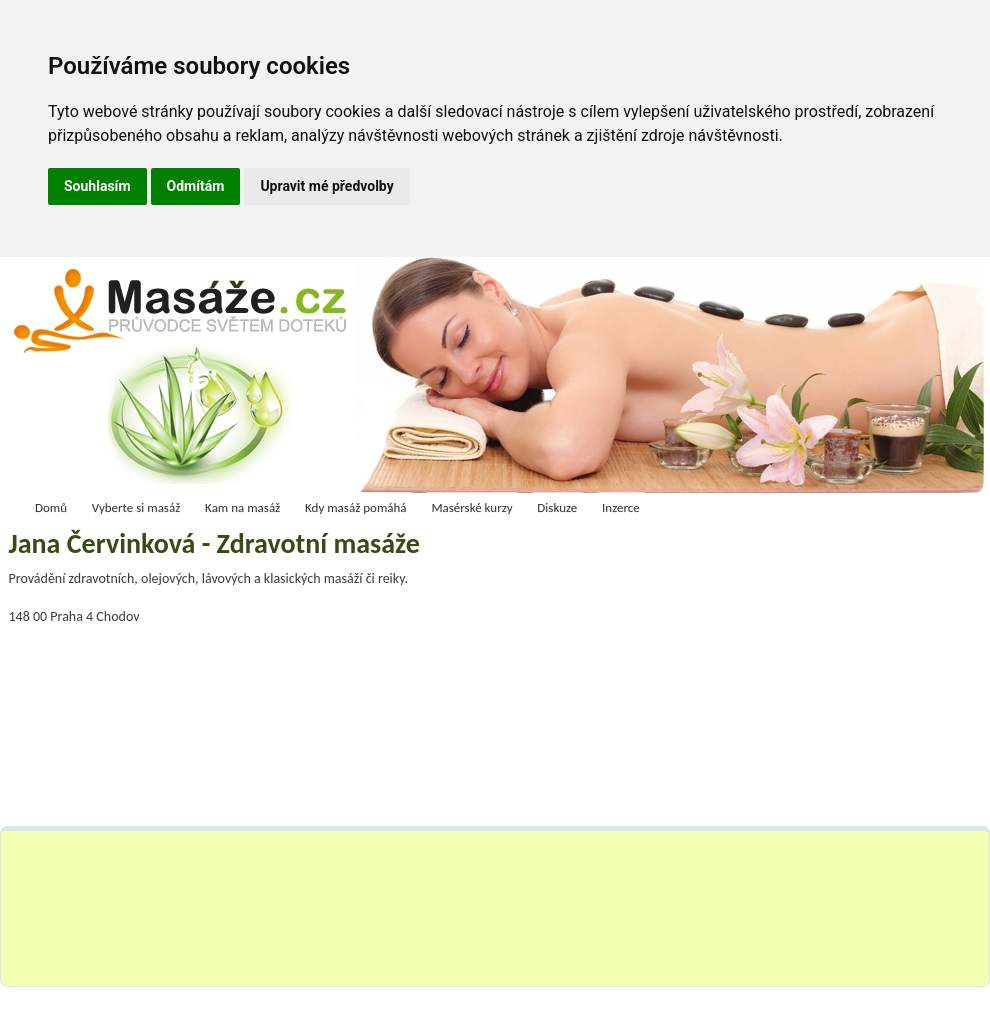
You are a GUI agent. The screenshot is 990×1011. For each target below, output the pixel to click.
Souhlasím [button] (97, 186)
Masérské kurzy (471, 507)
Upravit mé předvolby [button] (326, 186)
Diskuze (557, 507)
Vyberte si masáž (136, 507)
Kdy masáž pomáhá (356, 507)
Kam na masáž (242, 507)
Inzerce (621, 507)
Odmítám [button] (196, 186)
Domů (51, 507)
